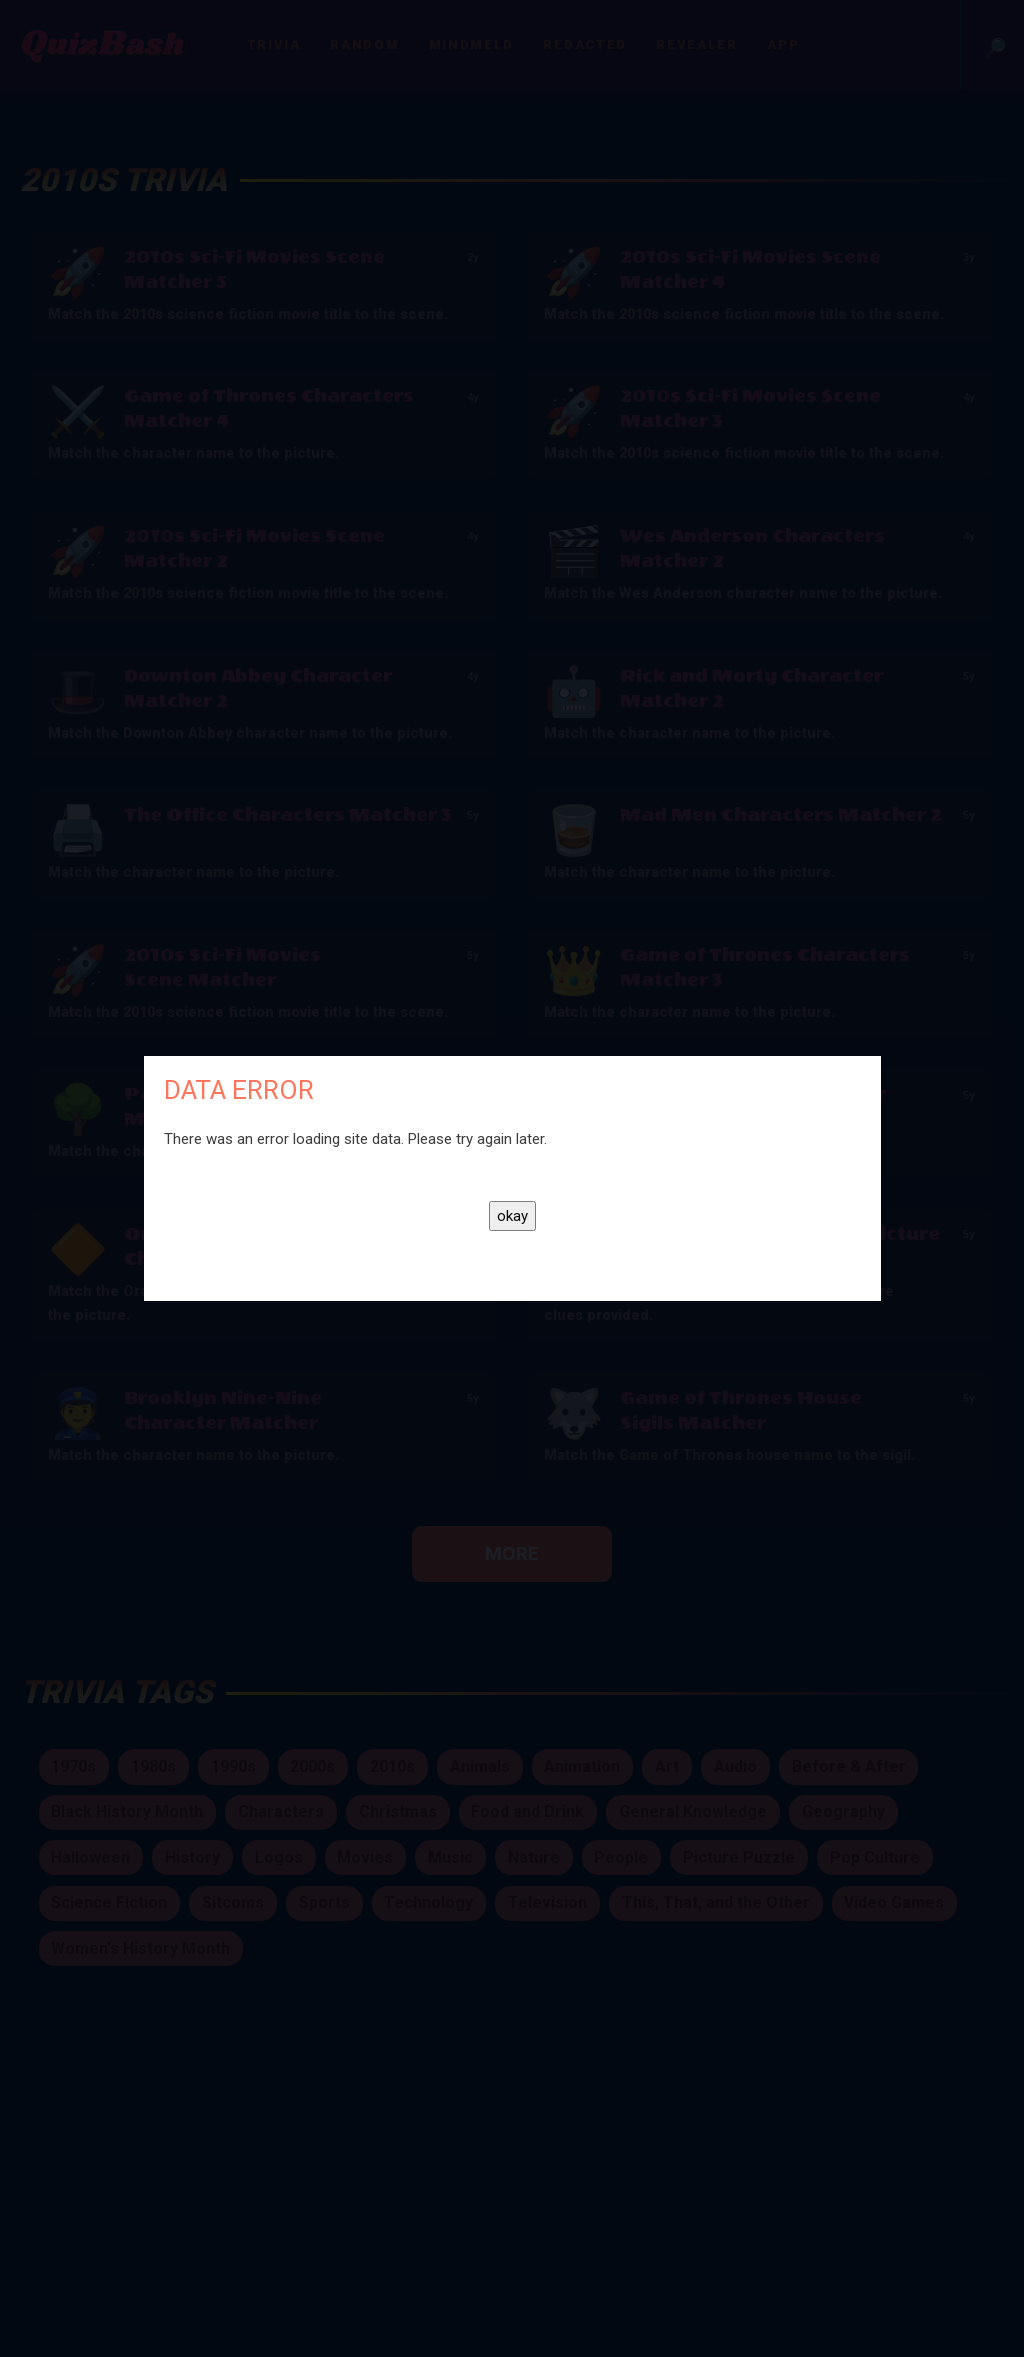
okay (512, 1216)
